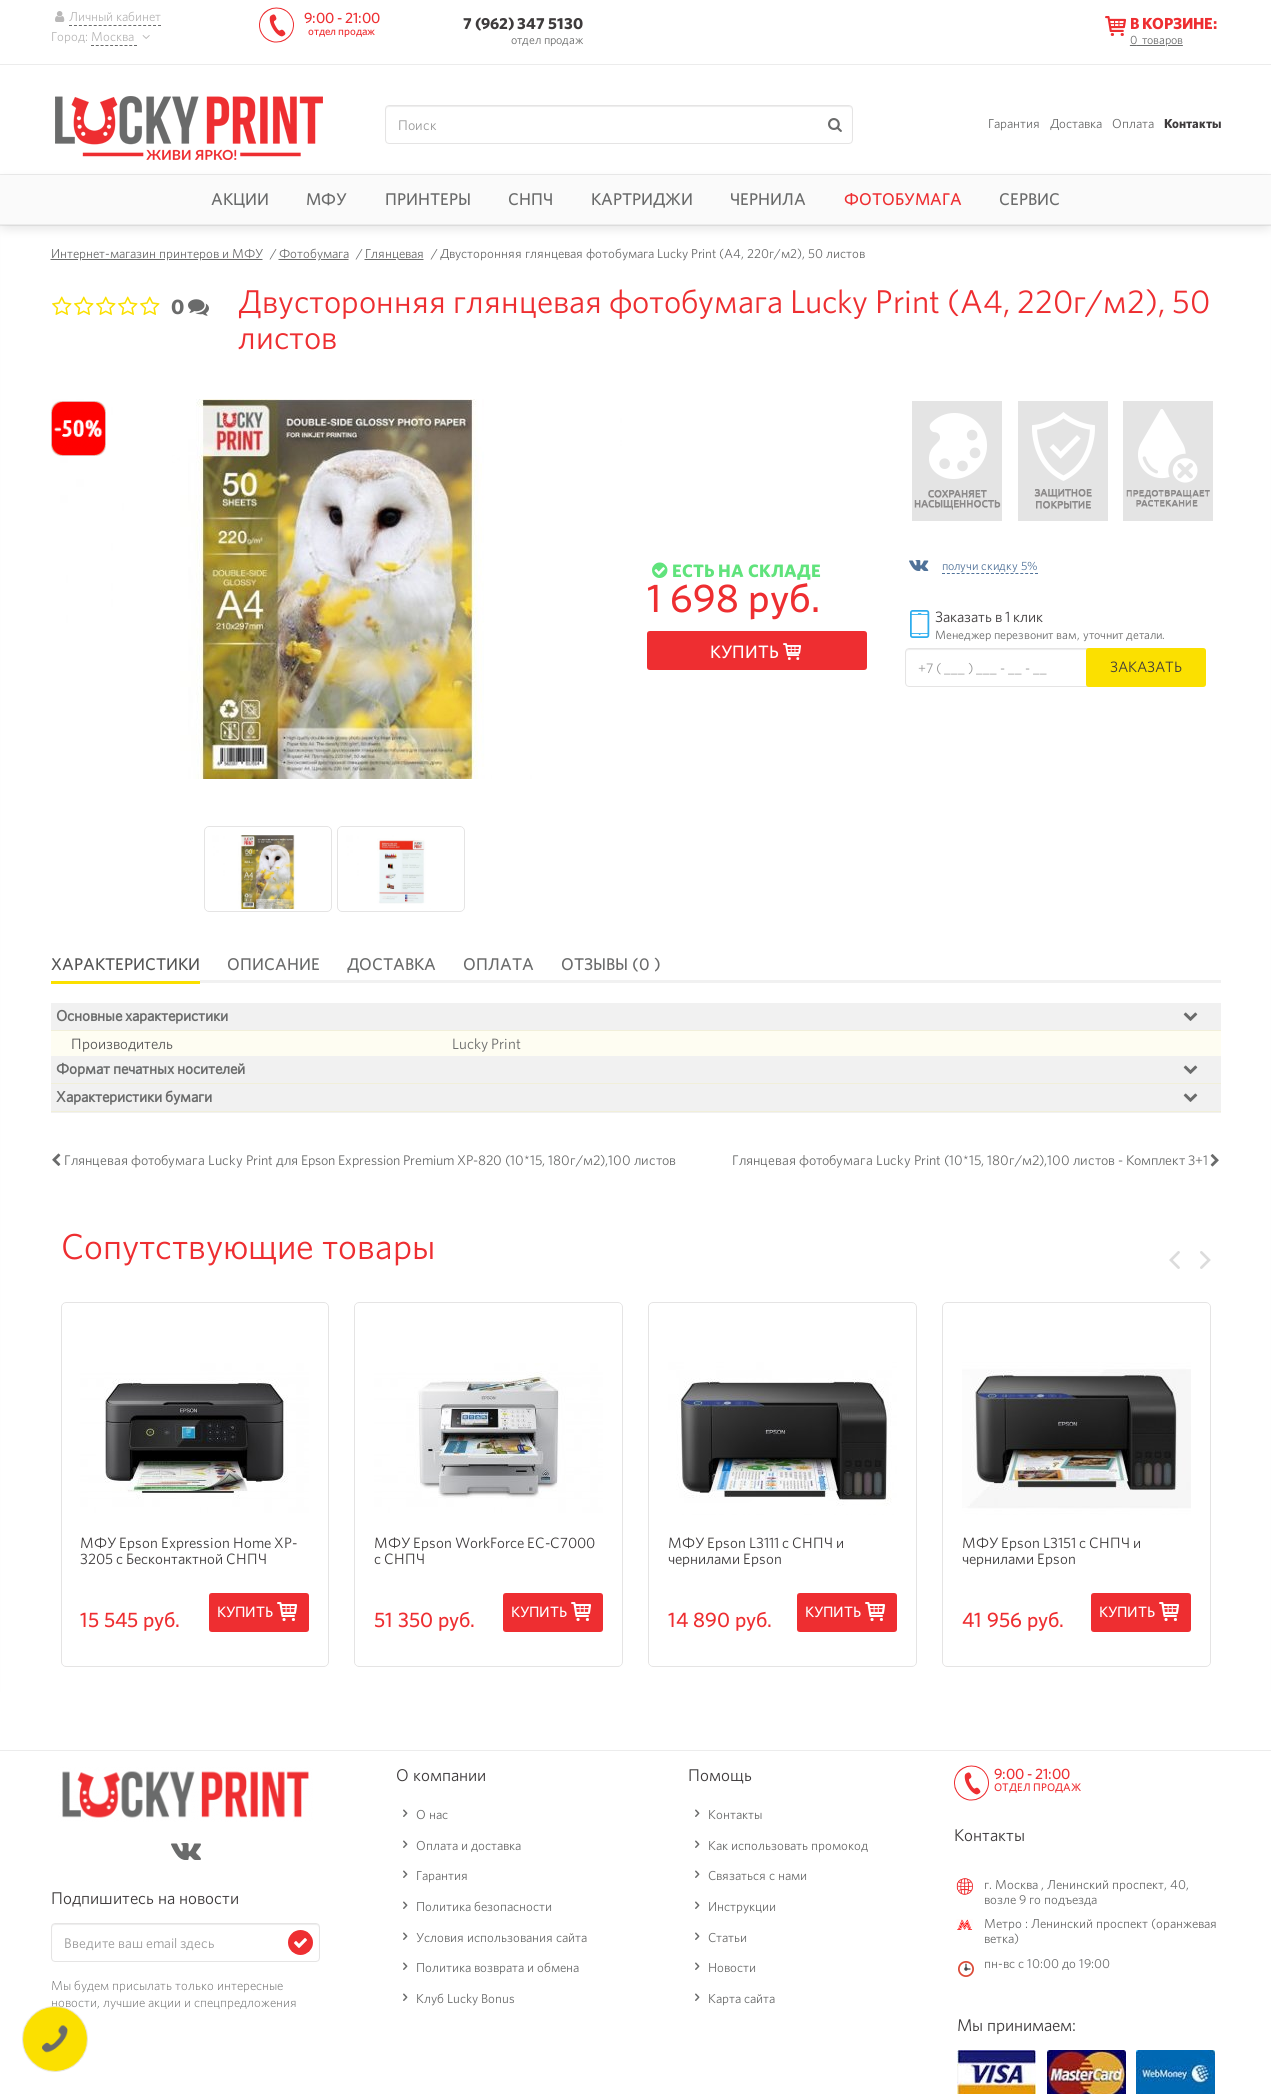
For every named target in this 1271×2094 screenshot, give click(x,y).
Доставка (1076, 123)
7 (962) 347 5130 (523, 23)
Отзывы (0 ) (611, 964)
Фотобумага (903, 199)
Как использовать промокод (788, 1845)
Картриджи (642, 199)
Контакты (1192, 123)
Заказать (1146, 666)
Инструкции (742, 1906)
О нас (432, 1814)
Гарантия (1014, 123)
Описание (273, 964)
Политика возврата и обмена (497, 1967)
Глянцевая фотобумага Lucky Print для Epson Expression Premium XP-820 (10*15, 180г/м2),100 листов (370, 1162)
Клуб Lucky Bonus (465, 1998)
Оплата (1133, 123)
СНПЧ (530, 199)
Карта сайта (741, 1998)
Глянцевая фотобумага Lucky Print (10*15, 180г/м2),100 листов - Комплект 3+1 (970, 1162)
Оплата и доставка (468, 1845)
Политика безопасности (484, 1906)
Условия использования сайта (501, 1937)
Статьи (727, 1937)
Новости (732, 1967)
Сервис (1029, 199)
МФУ (326, 199)
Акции (240, 199)
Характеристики (125, 964)
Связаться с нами (757, 1875)
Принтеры (428, 199)
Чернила (768, 199)
